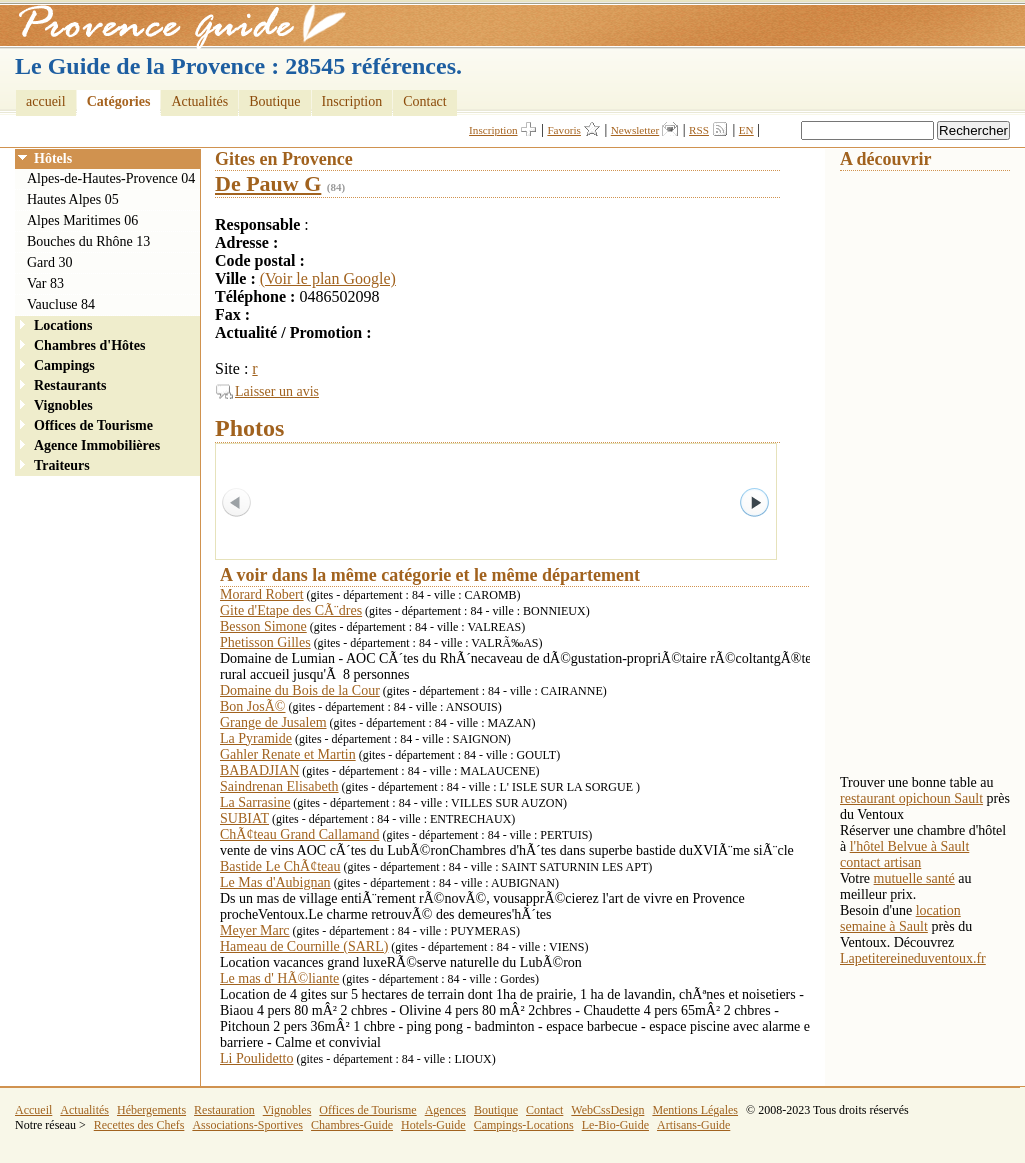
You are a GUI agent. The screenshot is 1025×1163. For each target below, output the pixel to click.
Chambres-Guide (352, 1125)
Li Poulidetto (257, 1058)
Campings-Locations (524, 1125)
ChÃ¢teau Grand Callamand (299, 834)
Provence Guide (175, 25)
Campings (64, 365)
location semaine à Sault (900, 918)
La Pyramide (256, 738)
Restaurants (70, 385)
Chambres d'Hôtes (89, 345)
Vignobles (63, 405)
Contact (425, 101)
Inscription (352, 101)
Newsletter (635, 130)
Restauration (224, 1110)
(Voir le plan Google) (328, 278)
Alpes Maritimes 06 (82, 220)
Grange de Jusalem (273, 722)
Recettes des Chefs (139, 1125)
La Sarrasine (255, 802)
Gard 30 (50, 262)
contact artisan (880, 862)
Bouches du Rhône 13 (88, 241)
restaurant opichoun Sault (911, 798)
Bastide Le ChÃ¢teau (280, 866)
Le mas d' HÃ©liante (279, 978)
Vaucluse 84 (61, 304)
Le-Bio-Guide (615, 1125)
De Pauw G (268, 183)
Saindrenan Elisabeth (279, 786)
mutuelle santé (914, 878)
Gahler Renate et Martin (288, 754)
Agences (445, 1110)
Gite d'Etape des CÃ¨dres (291, 610)
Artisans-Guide (693, 1125)
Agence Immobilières (97, 445)
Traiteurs (62, 465)
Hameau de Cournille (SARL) (304, 946)
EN (746, 130)
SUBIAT (244, 818)
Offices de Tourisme (93, 425)
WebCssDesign (607, 1110)
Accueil (33, 1110)
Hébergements (151, 1110)
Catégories (119, 101)
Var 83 (45, 283)
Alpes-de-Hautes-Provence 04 (111, 178)
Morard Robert (262, 594)
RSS (699, 130)
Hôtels (53, 158)
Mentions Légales (695, 1110)
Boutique (274, 101)
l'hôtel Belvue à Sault (910, 846)
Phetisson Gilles (265, 642)
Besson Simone (263, 626)
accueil (46, 101)
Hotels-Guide (433, 1125)
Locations (63, 325)
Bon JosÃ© (252, 706)
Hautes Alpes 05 (73, 199)
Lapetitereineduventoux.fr (913, 958)
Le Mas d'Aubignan (275, 882)
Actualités (199, 101)
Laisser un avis (277, 391)
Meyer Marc (255, 930)
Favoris (564, 130)
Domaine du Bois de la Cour (300, 690)
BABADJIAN (259, 770)
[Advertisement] (920, 471)
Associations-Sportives (247, 1125)
